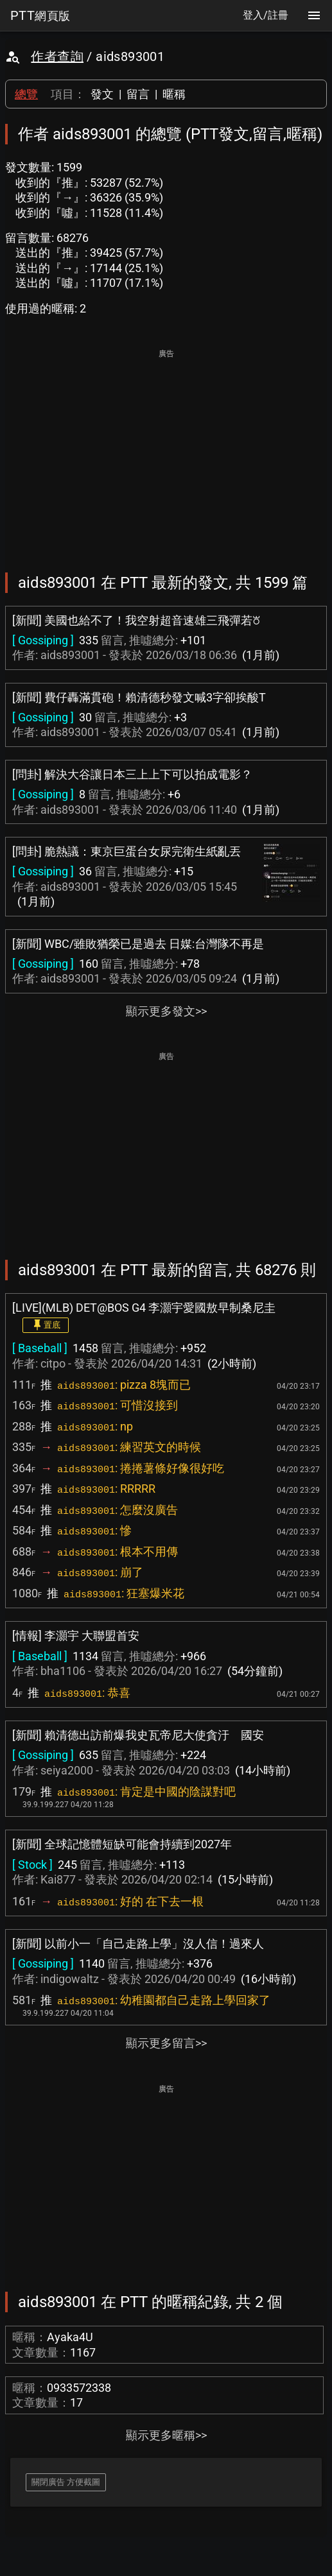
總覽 (26, 94)
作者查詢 (57, 56)
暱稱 (174, 94)
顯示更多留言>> (166, 2043)
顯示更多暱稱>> (166, 2435)
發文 (102, 94)
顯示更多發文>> (166, 1011)
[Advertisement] (166, 452)
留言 (138, 94)
